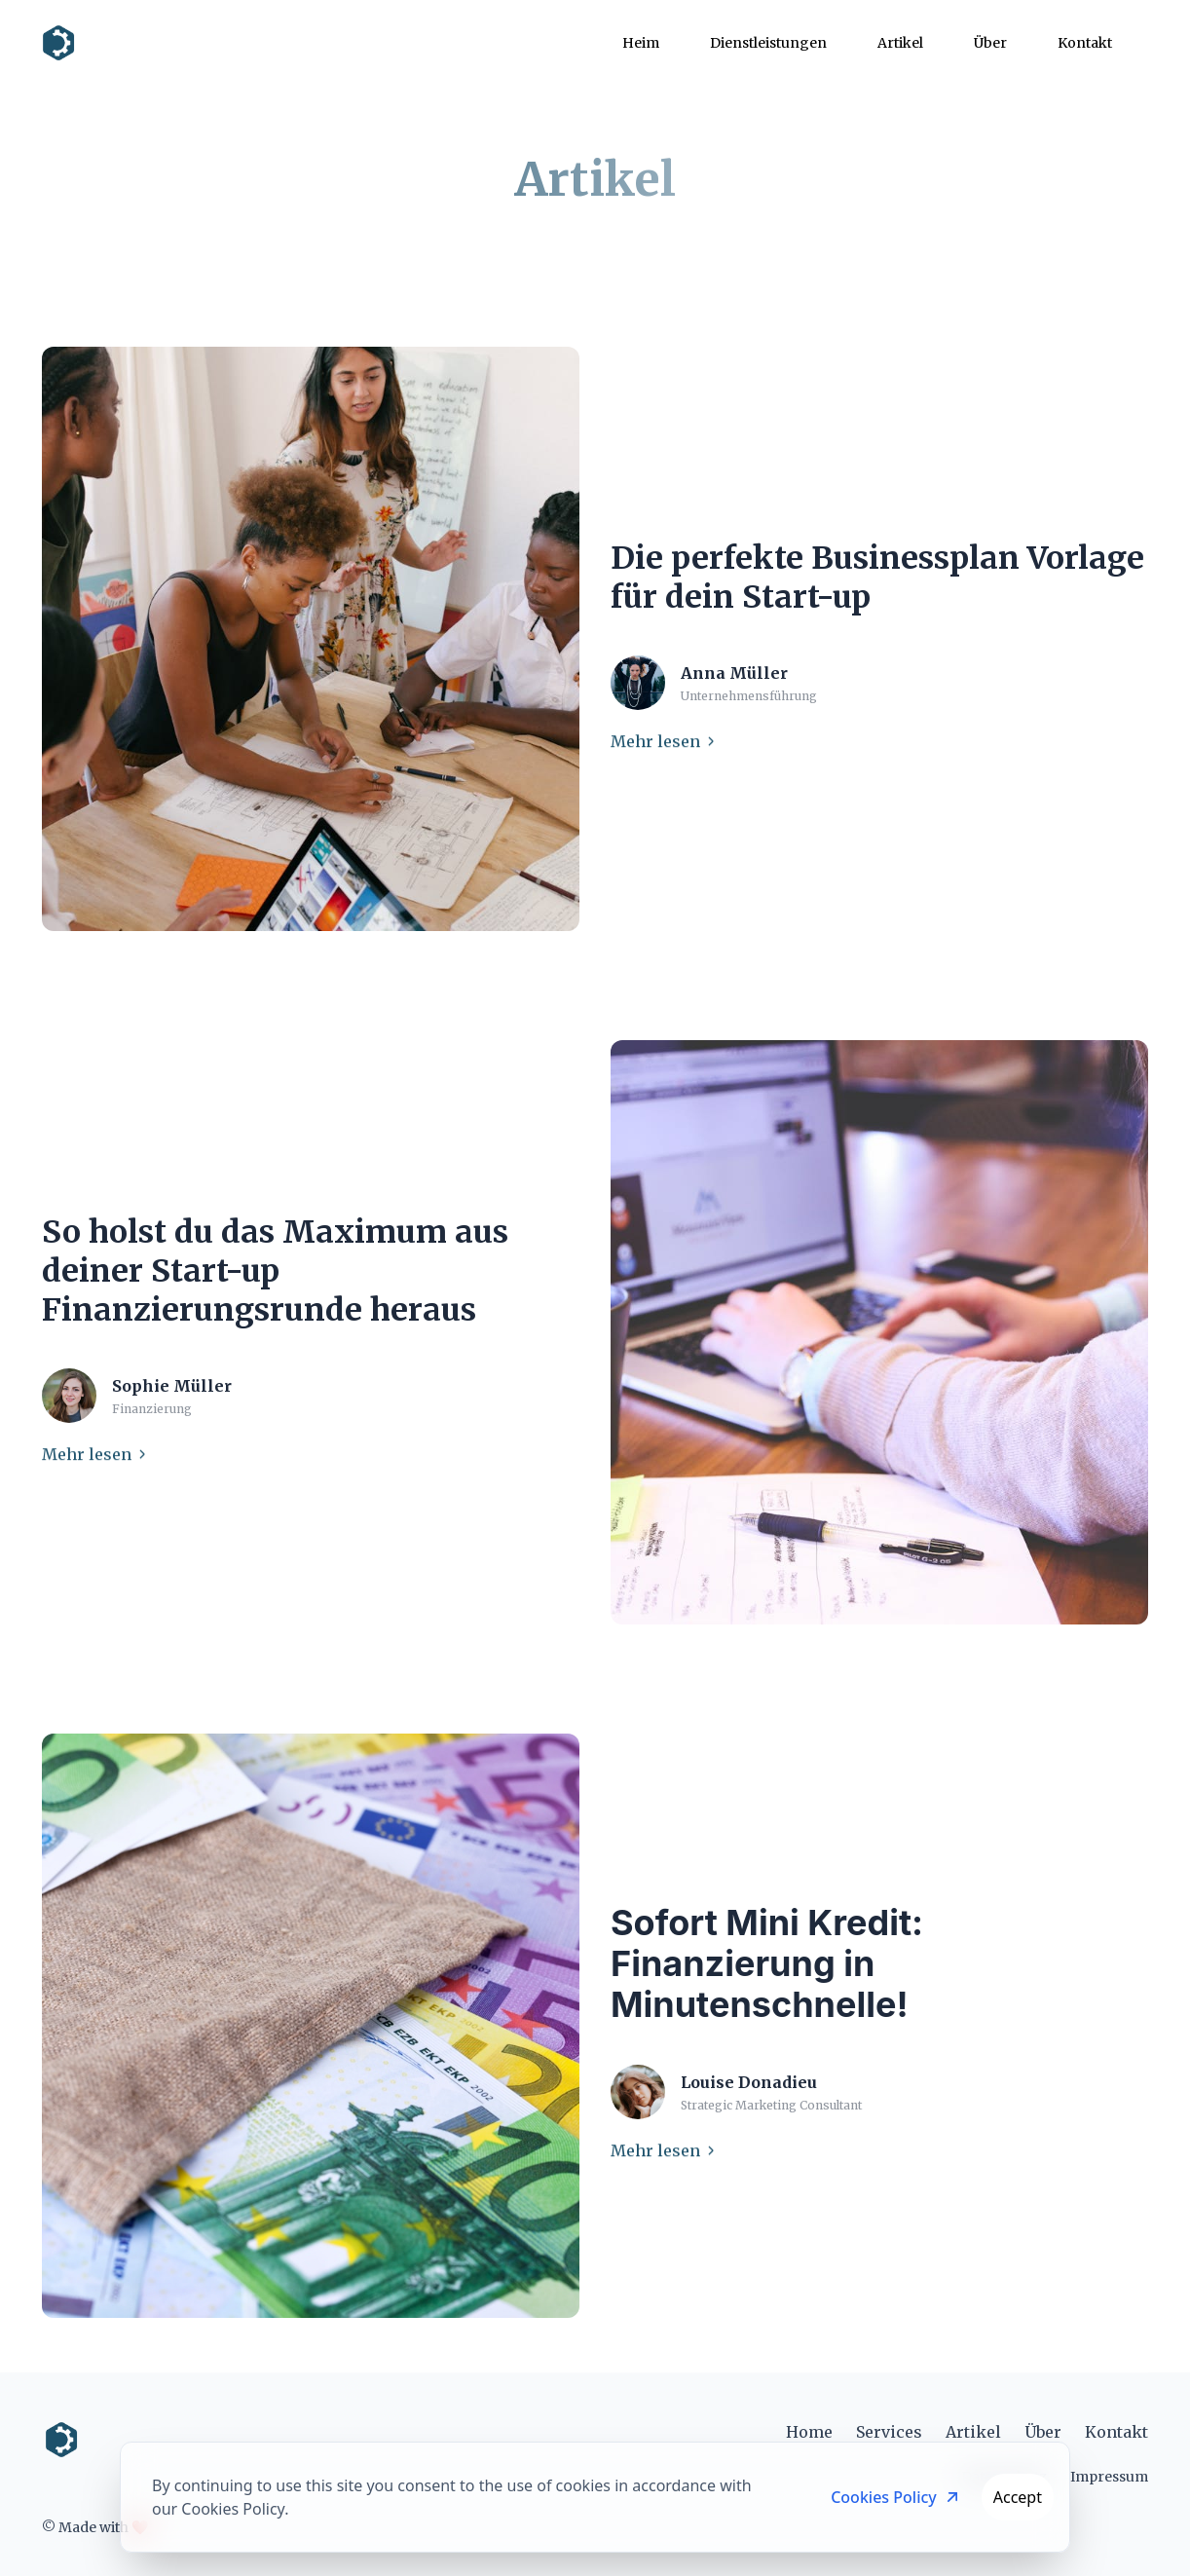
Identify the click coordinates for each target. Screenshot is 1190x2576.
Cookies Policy (896, 2497)
